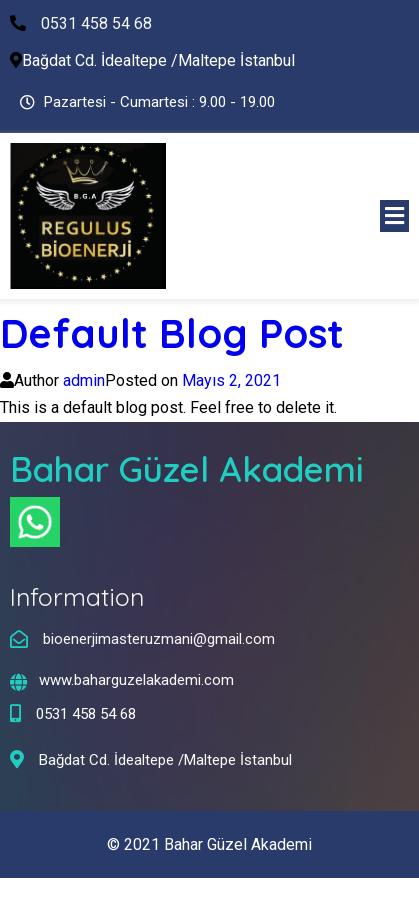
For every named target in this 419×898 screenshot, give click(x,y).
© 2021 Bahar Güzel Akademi (209, 844)
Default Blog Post (172, 333)
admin (84, 380)
